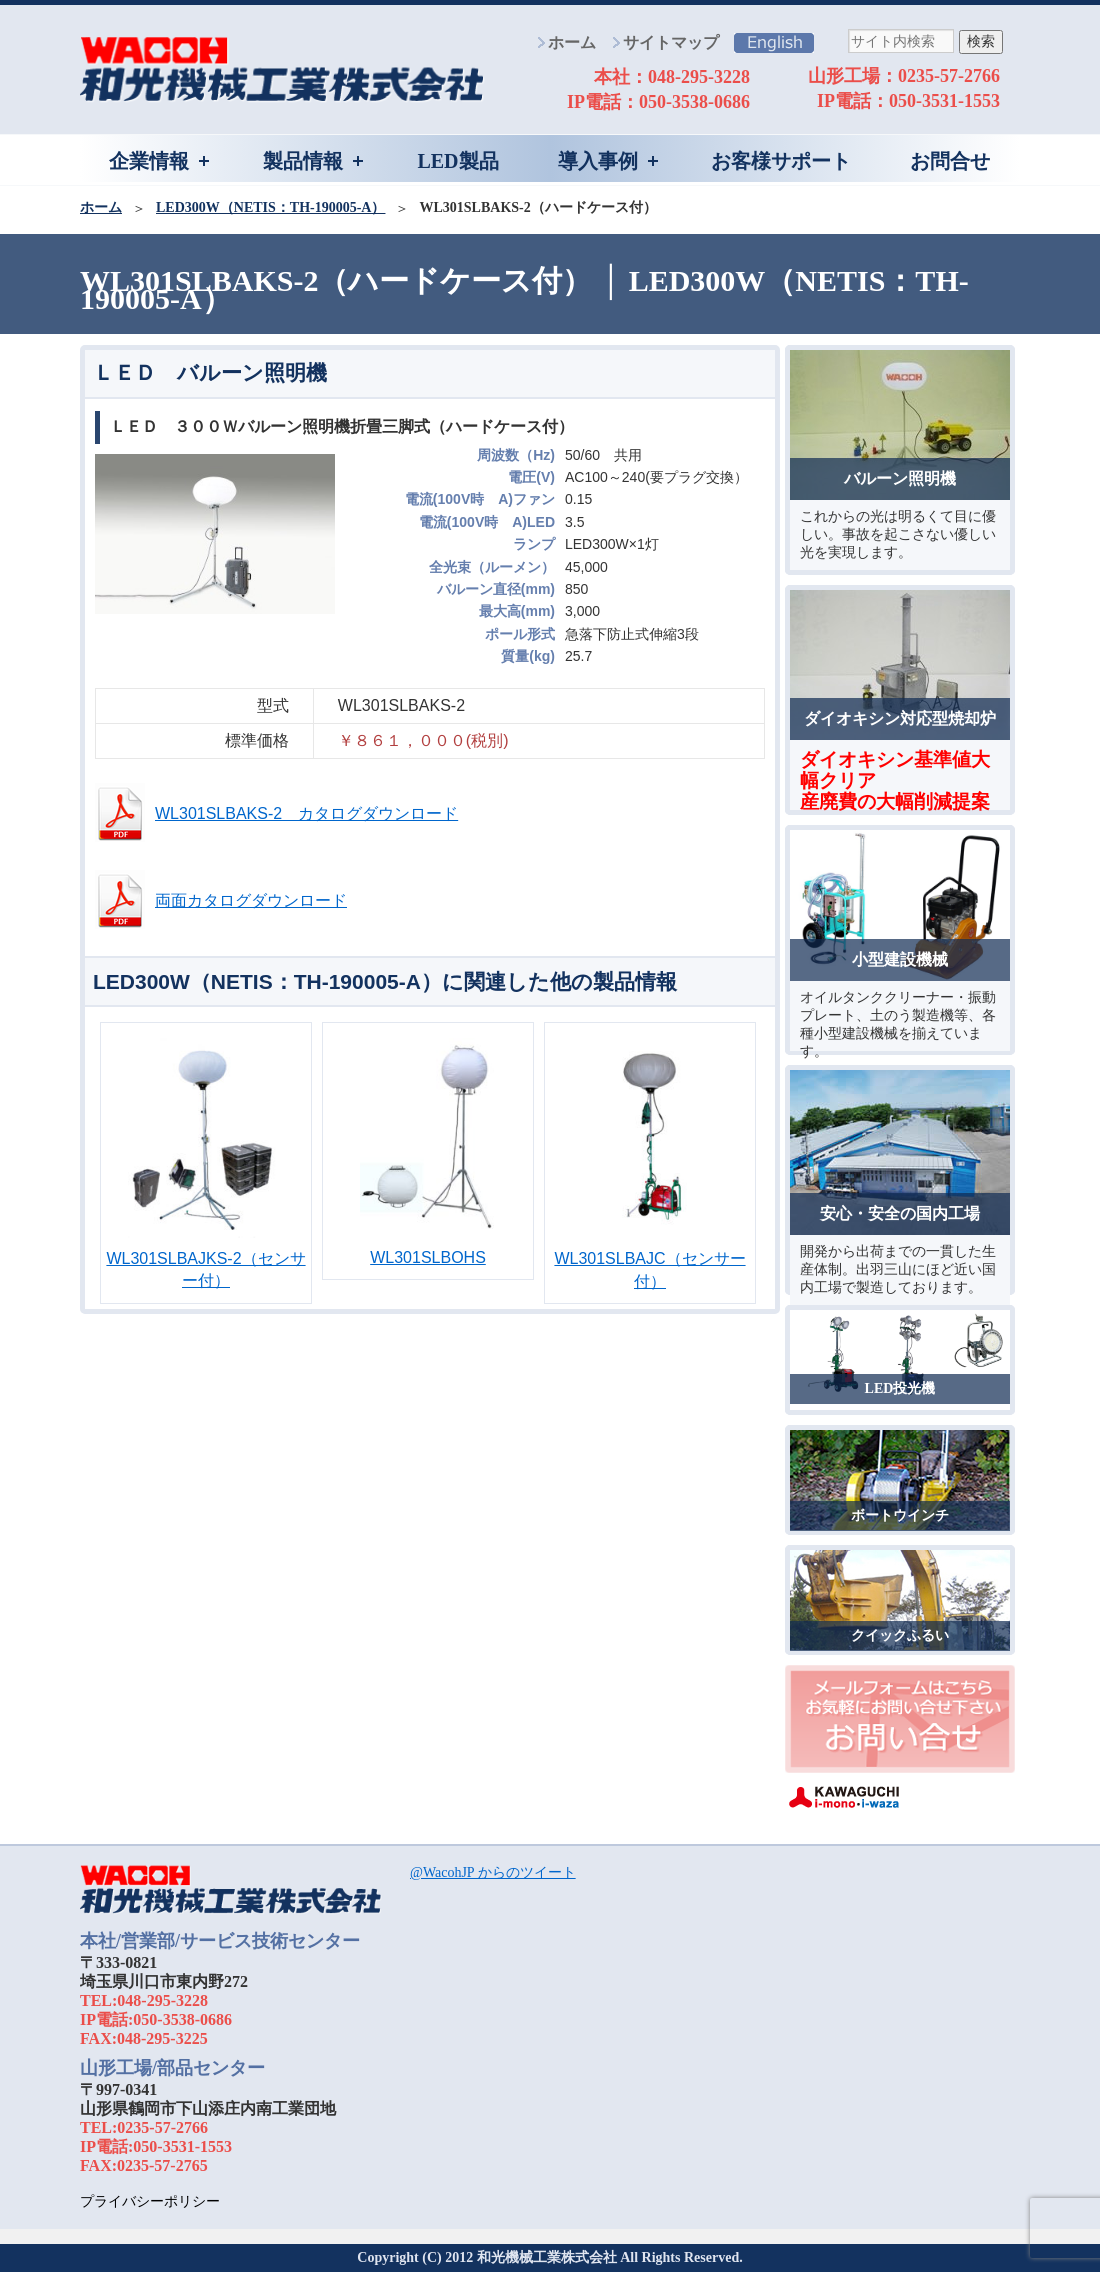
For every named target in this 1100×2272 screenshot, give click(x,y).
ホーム (572, 42)
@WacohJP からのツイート (493, 1872)
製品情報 (303, 161)
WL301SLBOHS (428, 1257)
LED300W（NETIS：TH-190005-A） (270, 207)
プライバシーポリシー (150, 2201)
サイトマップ (671, 42)
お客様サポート (781, 161)
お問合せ (950, 161)
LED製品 (457, 161)
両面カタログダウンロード (251, 900)
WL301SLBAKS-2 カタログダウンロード (306, 813)
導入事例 (598, 161)
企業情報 (149, 161)
